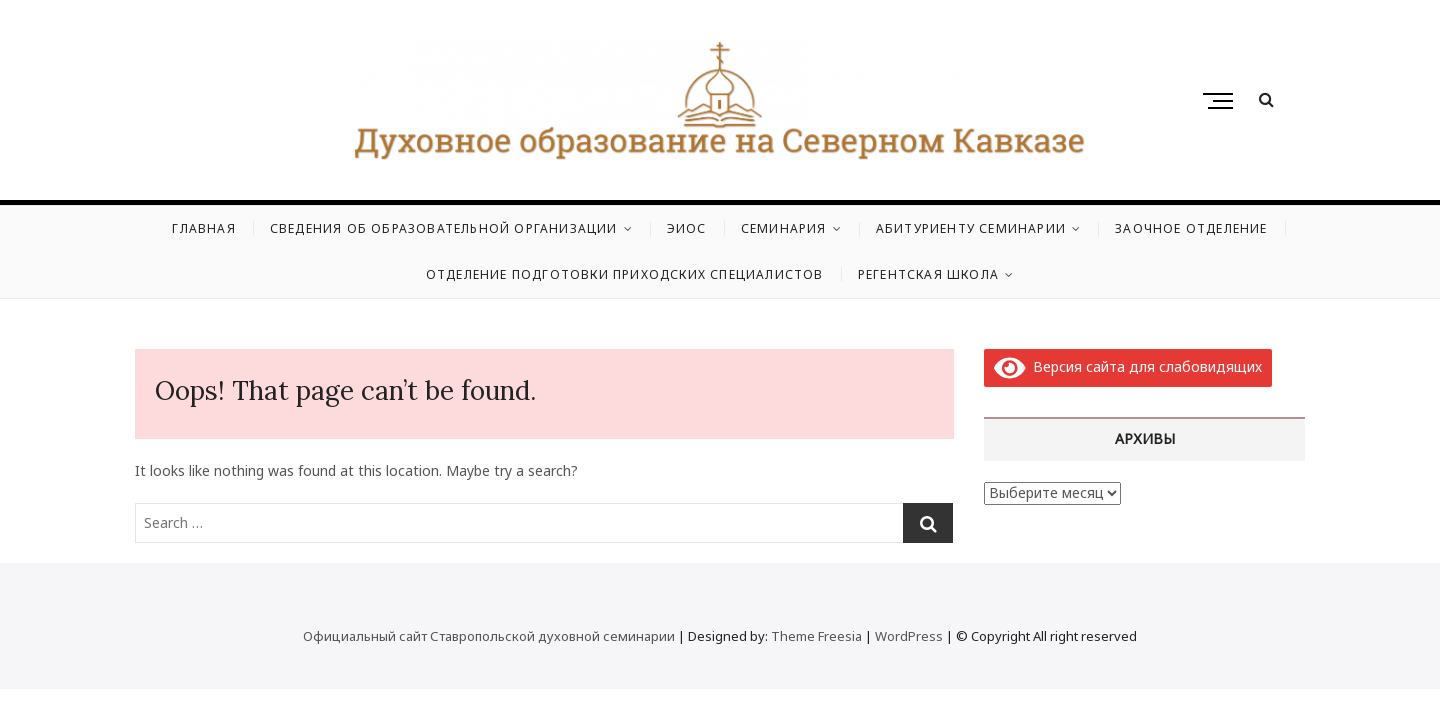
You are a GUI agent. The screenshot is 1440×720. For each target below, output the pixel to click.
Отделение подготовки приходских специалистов (625, 274)
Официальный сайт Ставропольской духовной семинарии (489, 636)
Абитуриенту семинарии (971, 228)
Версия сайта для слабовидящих (1128, 366)
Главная (203, 228)
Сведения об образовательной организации (444, 228)
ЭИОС (687, 228)
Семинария (784, 228)
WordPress (909, 636)
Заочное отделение (1191, 228)
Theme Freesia (816, 636)
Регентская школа (928, 274)
